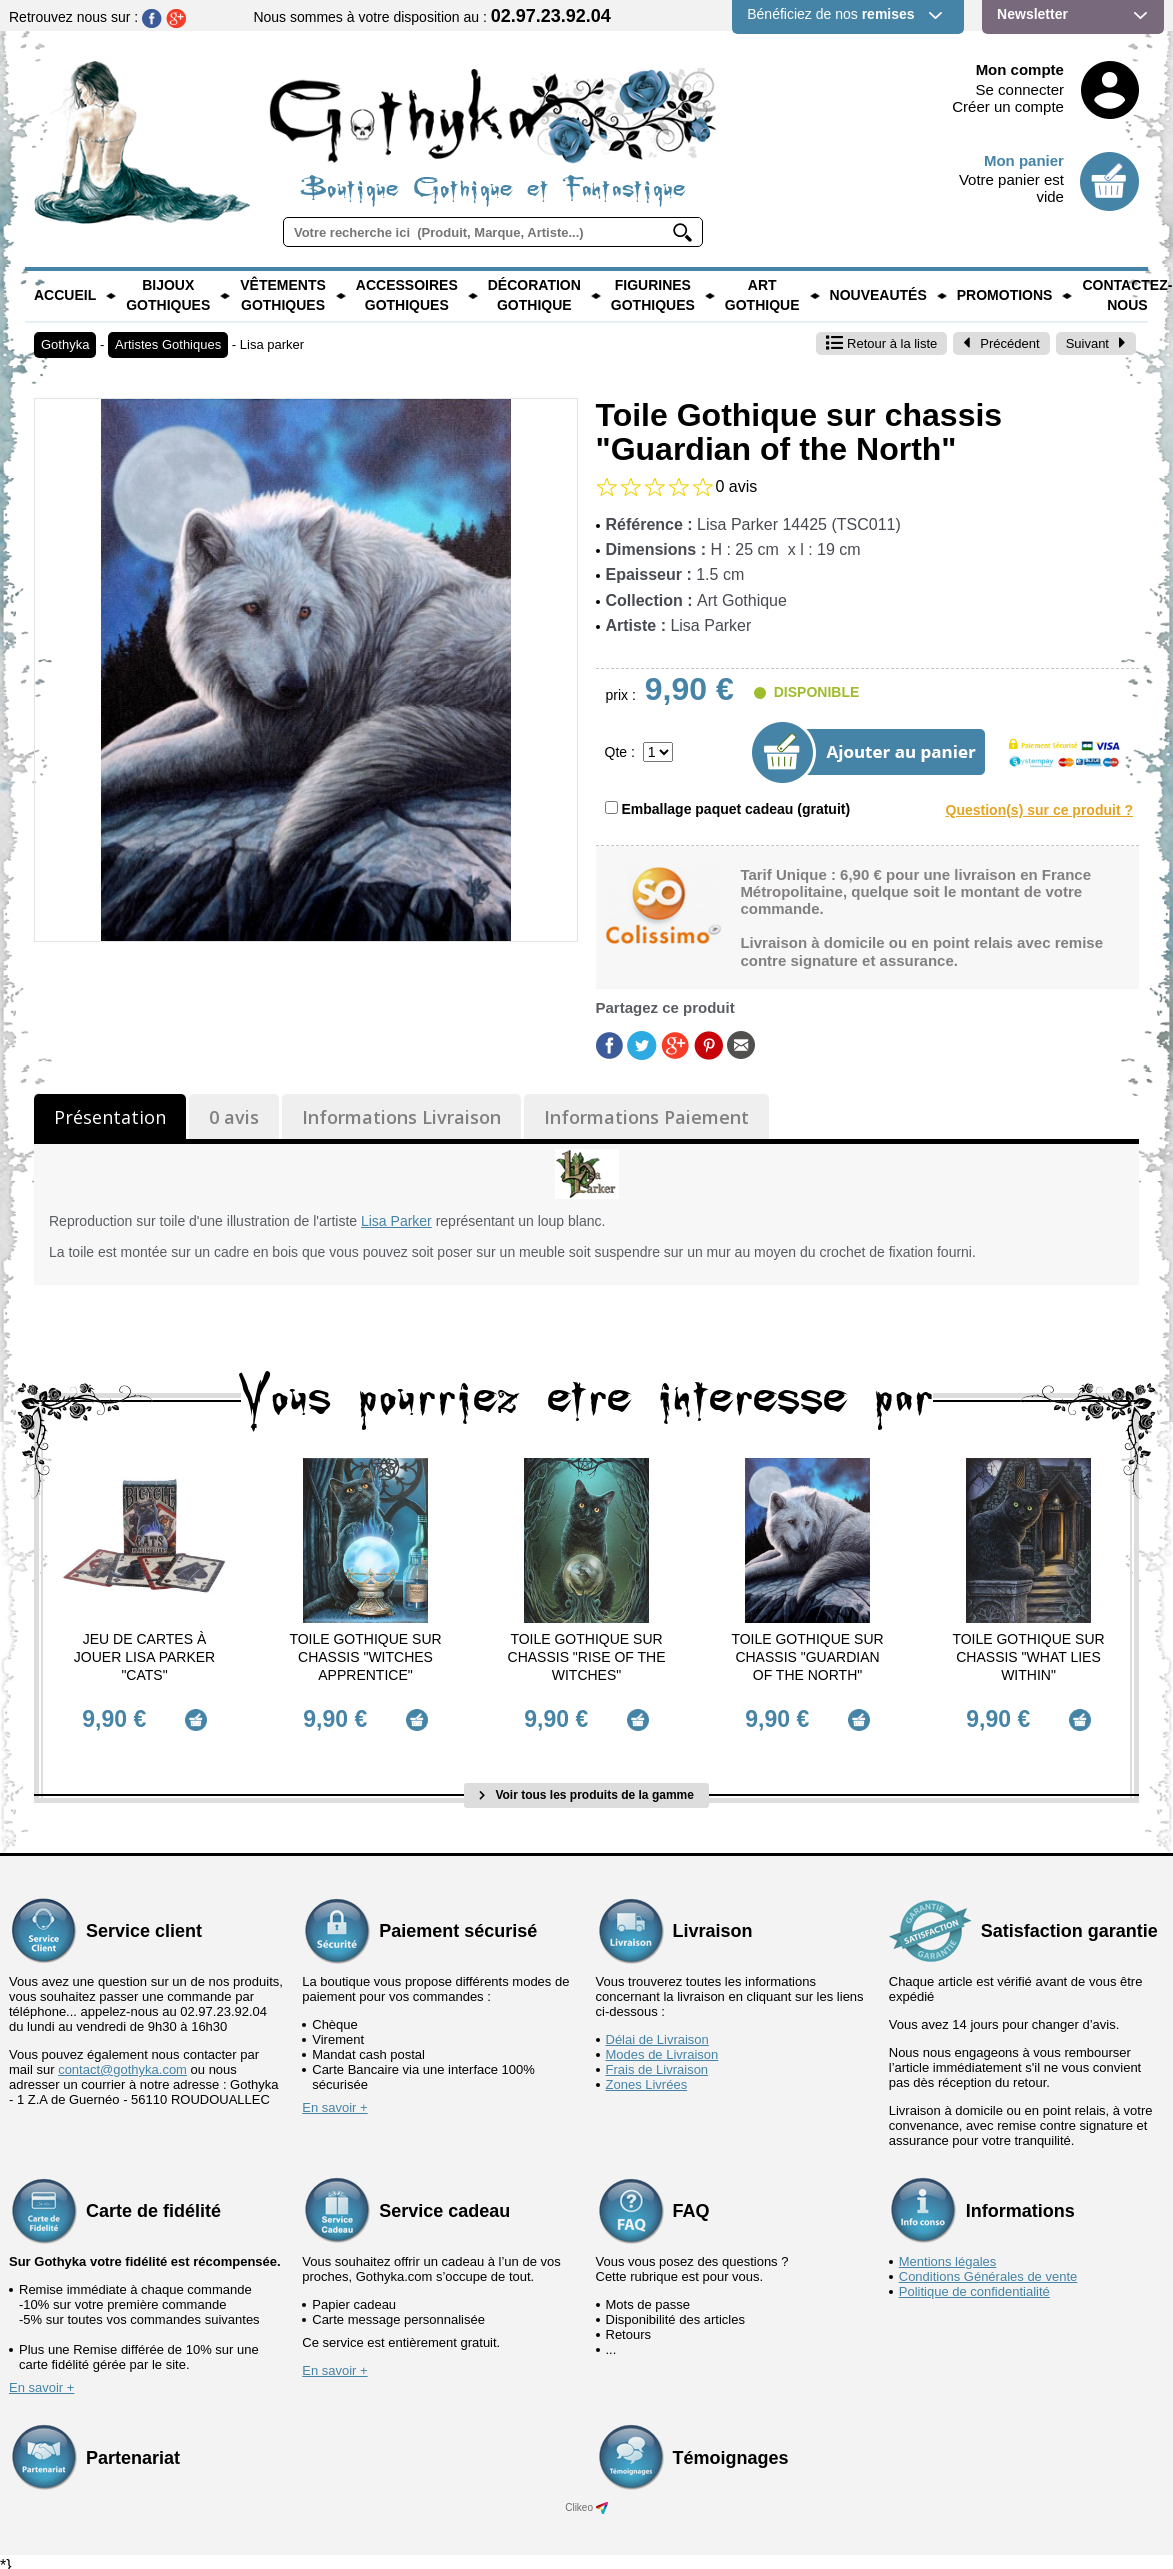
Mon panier (1024, 160)
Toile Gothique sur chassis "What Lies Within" (1028, 1657)
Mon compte (1020, 69)
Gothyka (65, 344)
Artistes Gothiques (168, 344)
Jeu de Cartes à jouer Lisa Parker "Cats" (144, 1657)
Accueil (65, 295)
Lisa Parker (396, 1221)
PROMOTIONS (1005, 295)
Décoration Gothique (534, 295)
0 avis (234, 1117)
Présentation (110, 1117)
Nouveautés (878, 295)
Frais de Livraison (657, 2060)
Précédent (1001, 343)
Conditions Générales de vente (988, 2267)
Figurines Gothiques (653, 295)
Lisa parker (272, 344)
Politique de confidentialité (974, 2282)
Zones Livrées (647, 2075)
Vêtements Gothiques (283, 295)
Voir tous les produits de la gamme (586, 1786)
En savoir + (334, 2098)
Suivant (1096, 343)
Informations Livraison (401, 1117)
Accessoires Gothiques (407, 295)
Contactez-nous (1127, 295)
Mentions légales (948, 2252)
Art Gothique (762, 295)
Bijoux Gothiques (168, 295)
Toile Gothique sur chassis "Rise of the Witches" (587, 1657)
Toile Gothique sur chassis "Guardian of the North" (807, 1657)
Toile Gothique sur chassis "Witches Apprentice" (365, 1657)
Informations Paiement (646, 1117)
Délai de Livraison (657, 2030)
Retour (881, 343)
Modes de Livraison (662, 2045)
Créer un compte (1008, 106)
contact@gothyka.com (122, 2060)
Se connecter (1020, 89)
